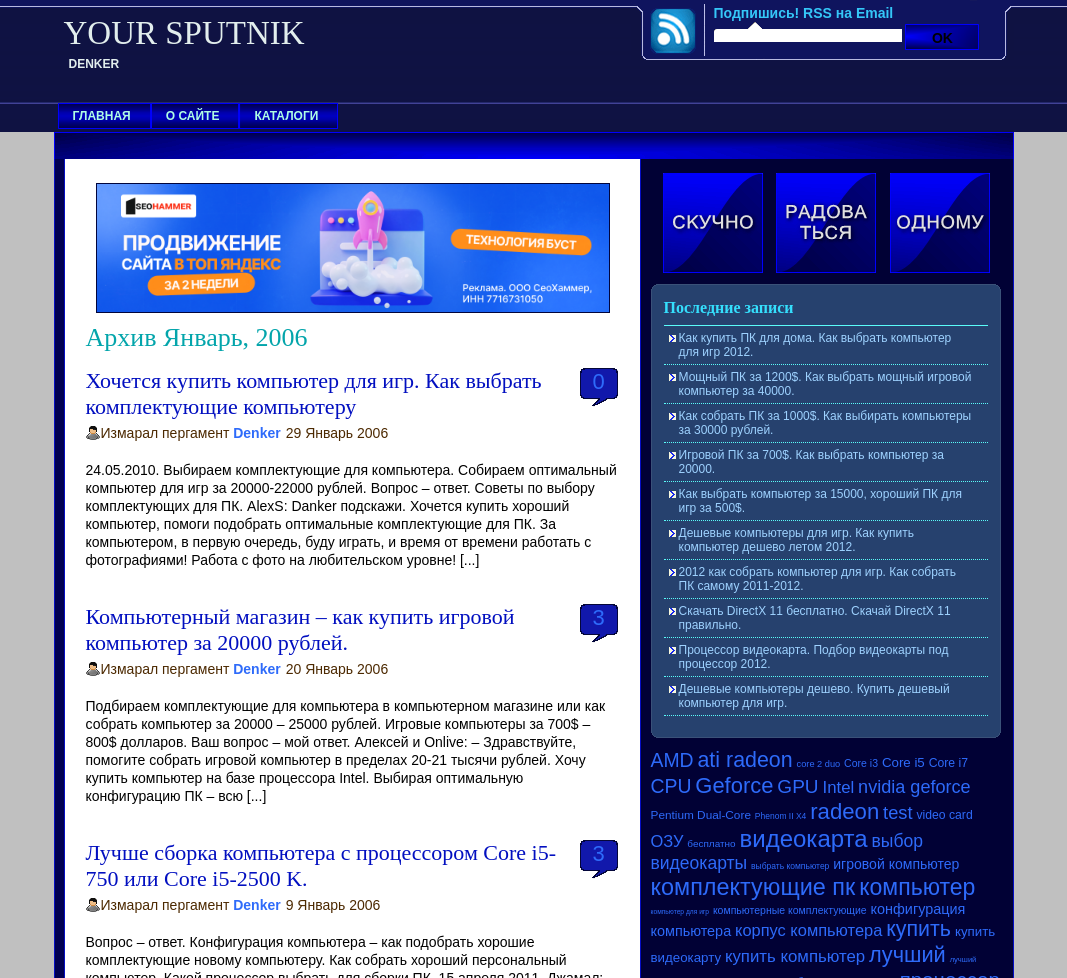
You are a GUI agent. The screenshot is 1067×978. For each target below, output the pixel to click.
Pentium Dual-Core (701, 815)
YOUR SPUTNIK (184, 33)
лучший (907, 954)
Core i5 (903, 762)
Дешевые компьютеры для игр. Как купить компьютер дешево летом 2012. (796, 540)
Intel (838, 787)
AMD (672, 760)
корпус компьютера (808, 930)
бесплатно (711, 843)
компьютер (917, 887)
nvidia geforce (914, 787)
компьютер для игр (680, 911)
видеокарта (804, 838)
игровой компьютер (896, 864)
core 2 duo (819, 764)
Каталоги (286, 116)
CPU (671, 786)
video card (944, 815)
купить (918, 929)
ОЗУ (667, 841)
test (897, 812)
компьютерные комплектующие (790, 910)
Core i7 (948, 763)
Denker (256, 433)
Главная (102, 116)
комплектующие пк (753, 887)
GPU (797, 786)
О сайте (193, 116)
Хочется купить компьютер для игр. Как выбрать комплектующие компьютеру (314, 393)
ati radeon (744, 760)
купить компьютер (795, 956)
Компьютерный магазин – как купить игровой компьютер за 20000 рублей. (300, 629)
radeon (844, 811)
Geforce (734, 785)
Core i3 (861, 763)
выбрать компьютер (790, 866)
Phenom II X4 (781, 816)
